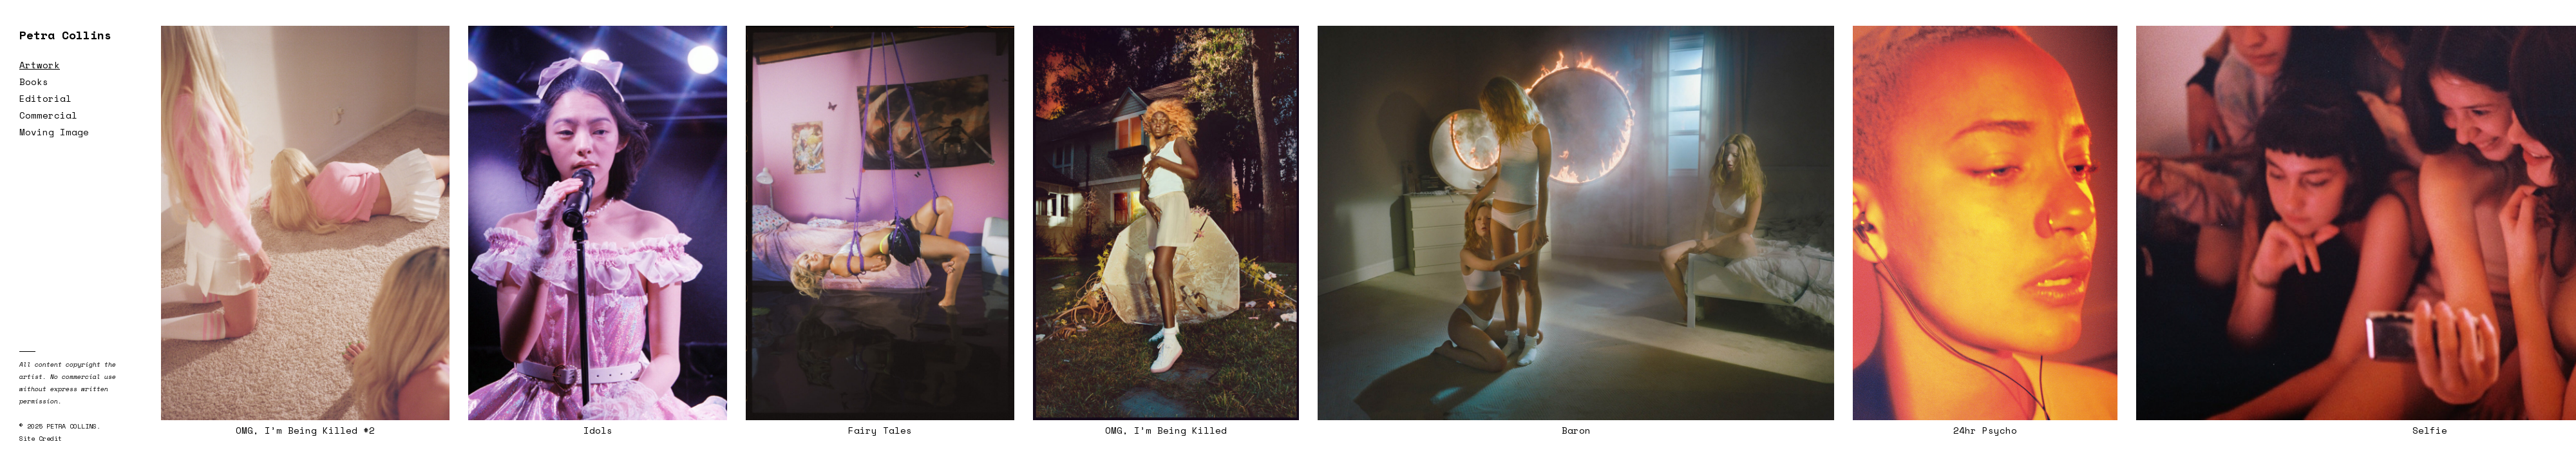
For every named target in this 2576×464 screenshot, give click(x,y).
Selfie (2429, 430)
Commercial (48, 115)
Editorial (45, 98)
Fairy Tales (880, 430)
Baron (1576, 430)
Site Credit (40, 438)
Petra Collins (65, 34)
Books (33, 81)
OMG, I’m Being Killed (1166, 430)
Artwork (39, 65)
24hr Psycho (1985, 430)
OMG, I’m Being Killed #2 (305, 430)
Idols (597, 430)
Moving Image (54, 132)
